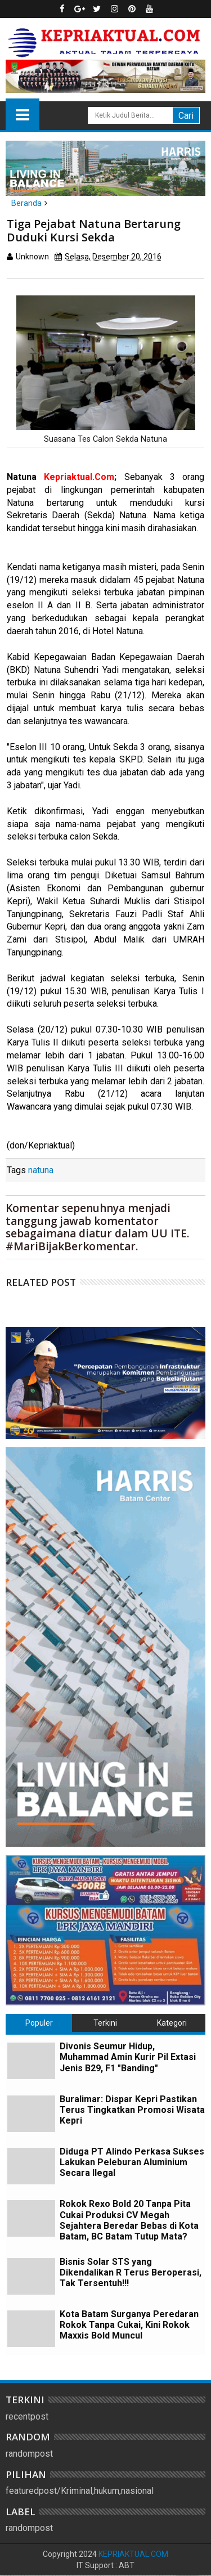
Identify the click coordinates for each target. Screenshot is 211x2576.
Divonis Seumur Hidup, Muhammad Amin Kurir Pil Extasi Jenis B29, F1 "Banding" (128, 2057)
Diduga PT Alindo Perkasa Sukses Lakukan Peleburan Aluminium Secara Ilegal (132, 2162)
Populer (39, 2022)
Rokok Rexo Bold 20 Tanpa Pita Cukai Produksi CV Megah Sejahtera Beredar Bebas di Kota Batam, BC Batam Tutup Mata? (129, 2220)
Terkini (105, 2022)
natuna (40, 1170)
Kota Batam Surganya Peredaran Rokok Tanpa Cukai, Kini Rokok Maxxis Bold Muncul (129, 2325)
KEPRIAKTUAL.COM (133, 2554)
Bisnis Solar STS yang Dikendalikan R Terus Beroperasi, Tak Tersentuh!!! (130, 2272)
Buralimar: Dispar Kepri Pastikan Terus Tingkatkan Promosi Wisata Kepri (132, 2110)
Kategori (172, 2022)
